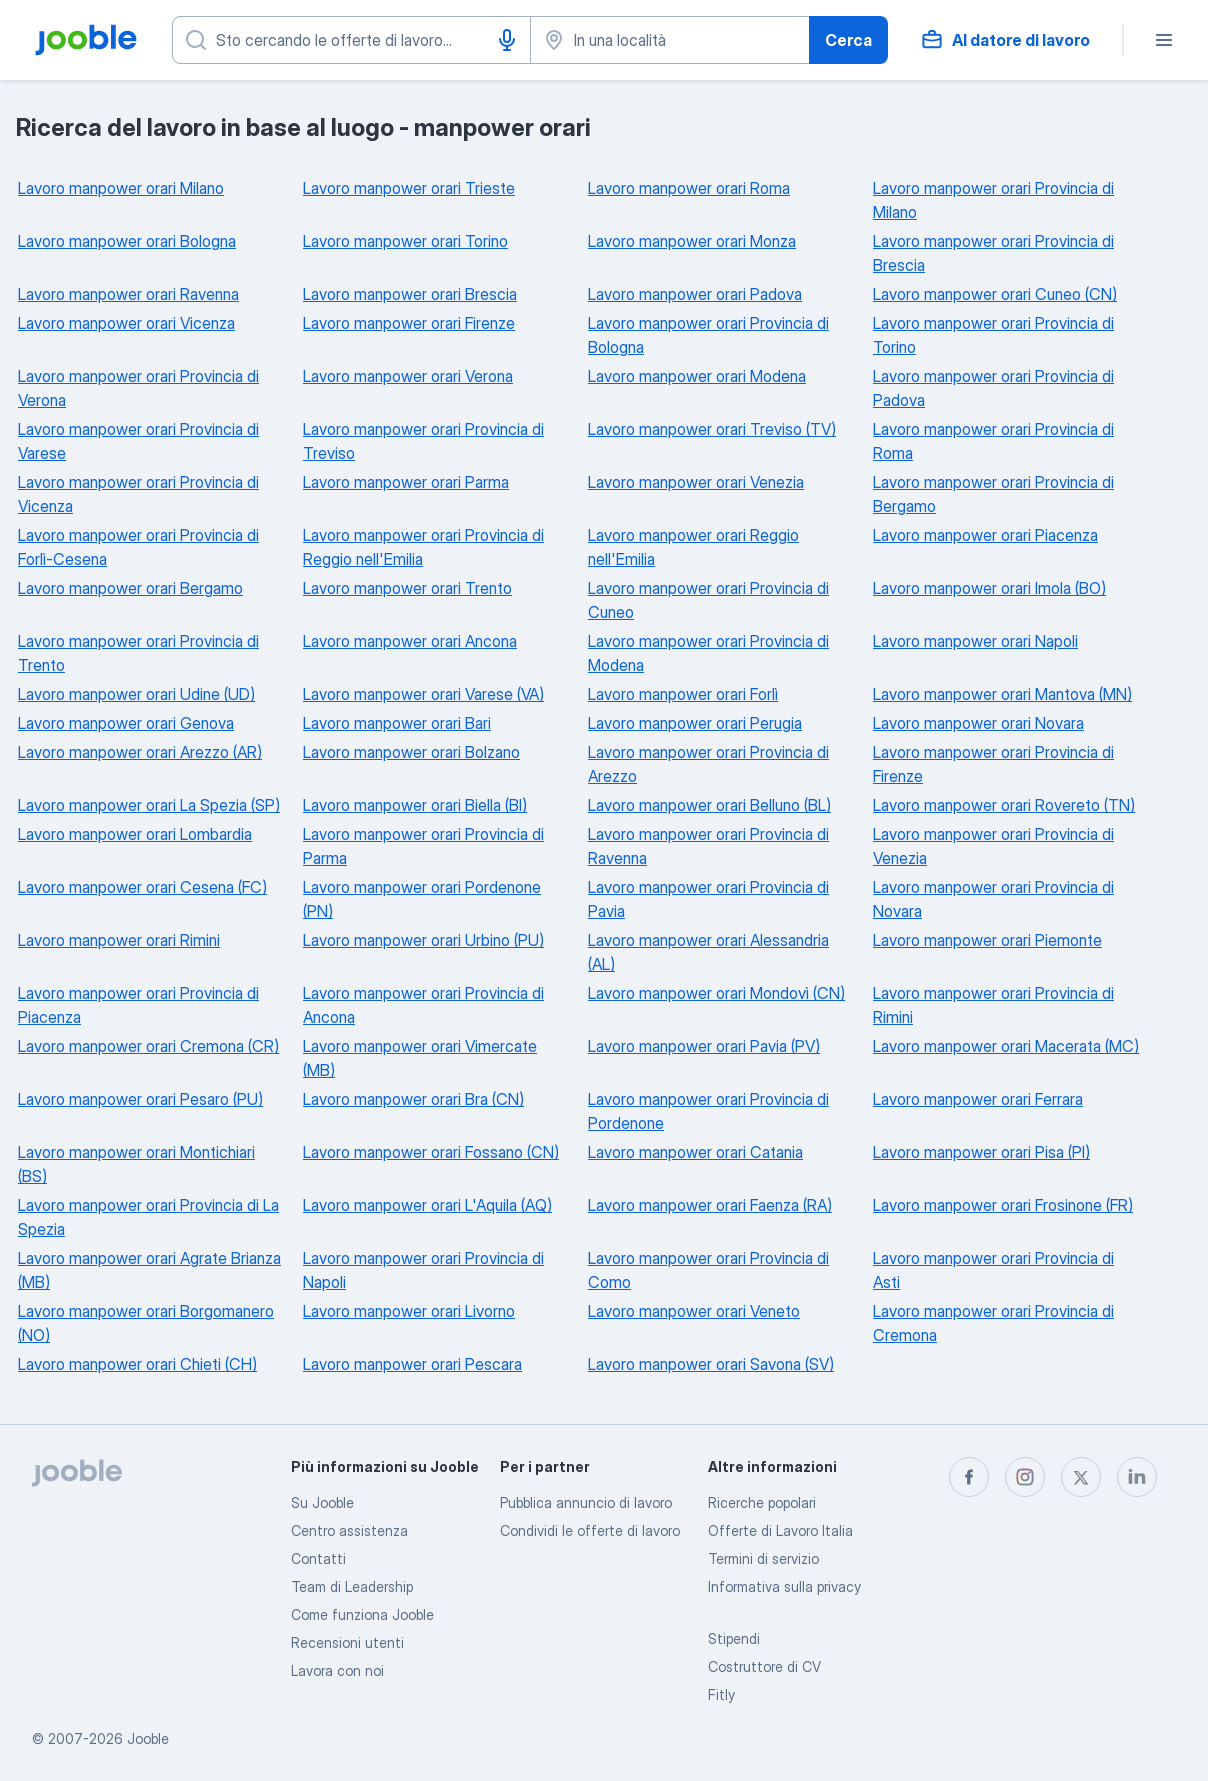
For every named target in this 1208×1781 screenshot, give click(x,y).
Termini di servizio (763, 1558)
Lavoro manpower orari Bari (397, 723)
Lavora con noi (337, 1670)
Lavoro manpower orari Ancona (410, 641)
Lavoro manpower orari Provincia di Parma (423, 846)
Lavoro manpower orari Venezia (696, 482)
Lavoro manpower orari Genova (126, 723)
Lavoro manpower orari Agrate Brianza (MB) (149, 1270)
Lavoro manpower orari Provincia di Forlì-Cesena (138, 547)
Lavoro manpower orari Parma (406, 482)
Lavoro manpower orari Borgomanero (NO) (146, 1323)
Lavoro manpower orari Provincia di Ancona (423, 1005)
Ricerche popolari (762, 1502)
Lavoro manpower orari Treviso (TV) (712, 429)
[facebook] (969, 1477)
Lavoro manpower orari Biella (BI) (415, 805)
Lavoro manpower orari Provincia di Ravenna (708, 846)
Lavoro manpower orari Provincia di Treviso (423, 441)
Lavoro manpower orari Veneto (694, 1311)
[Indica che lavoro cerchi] (351, 40)
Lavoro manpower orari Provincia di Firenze (993, 764)
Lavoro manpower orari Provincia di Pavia (708, 899)
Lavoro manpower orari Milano (121, 188)
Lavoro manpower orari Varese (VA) (423, 694)
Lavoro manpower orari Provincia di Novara (993, 899)
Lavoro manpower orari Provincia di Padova (993, 388)
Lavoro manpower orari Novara (978, 723)
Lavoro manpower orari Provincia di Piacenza (138, 1005)
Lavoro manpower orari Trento (407, 588)
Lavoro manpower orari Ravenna (128, 294)
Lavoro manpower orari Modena (697, 376)
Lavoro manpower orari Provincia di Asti (993, 1270)
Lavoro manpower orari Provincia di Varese (138, 441)
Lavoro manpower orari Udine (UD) (136, 694)
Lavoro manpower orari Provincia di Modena (708, 653)
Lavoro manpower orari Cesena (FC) (142, 887)
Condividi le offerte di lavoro (590, 1530)
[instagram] (1025, 1477)
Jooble (148, 1738)
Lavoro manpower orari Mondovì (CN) (716, 993)
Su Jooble (322, 1502)
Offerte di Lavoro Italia (780, 1530)
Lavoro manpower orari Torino (405, 241)
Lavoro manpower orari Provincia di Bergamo (993, 494)
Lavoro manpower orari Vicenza (126, 323)
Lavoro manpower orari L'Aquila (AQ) (427, 1205)
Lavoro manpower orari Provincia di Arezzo (708, 764)
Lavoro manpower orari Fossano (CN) (431, 1152)
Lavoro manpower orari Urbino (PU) (423, 940)
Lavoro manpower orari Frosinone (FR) (1003, 1205)
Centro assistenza (349, 1530)
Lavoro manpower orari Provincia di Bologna (708, 335)
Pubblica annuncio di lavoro (586, 1502)
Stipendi (734, 1638)
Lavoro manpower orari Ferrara (978, 1099)
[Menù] (1164, 40)
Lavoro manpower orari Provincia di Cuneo (708, 600)
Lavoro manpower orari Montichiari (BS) (136, 1164)
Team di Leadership (352, 1586)
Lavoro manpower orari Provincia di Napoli (423, 1270)
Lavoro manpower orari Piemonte (987, 940)
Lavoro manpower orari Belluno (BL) (709, 805)
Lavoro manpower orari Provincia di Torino (993, 335)
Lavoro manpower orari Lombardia (135, 834)
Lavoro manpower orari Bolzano (411, 752)
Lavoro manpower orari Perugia (695, 723)
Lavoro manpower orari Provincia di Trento (138, 653)
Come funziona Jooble (362, 1614)
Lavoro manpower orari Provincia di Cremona (993, 1323)
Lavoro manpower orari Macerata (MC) (1006, 1046)
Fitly (721, 1694)
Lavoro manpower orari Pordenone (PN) (422, 899)
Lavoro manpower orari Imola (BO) (989, 588)
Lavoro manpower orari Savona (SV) (711, 1364)
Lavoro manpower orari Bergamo (130, 588)
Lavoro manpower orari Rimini (119, 940)
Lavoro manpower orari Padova (695, 294)
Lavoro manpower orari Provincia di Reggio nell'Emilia (423, 547)
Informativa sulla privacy (784, 1586)
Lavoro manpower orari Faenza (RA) (710, 1205)
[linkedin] (1137, 1477)
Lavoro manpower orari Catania (695, 1152)
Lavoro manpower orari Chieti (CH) (137, 1364)
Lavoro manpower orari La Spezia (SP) (149, 805)
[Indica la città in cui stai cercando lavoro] (670, 40)
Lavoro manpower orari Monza (692, 241)
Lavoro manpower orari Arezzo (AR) (140, 752)
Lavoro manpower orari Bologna (127, 241)
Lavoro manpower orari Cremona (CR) (148, 1046)
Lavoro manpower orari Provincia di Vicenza (138, 494)
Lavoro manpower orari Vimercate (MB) (420, 1058)
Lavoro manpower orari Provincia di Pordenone (708, 1111)
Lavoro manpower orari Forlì (683, 694)
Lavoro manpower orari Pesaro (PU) (140, 1099)
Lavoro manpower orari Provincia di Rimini (993, 1005)
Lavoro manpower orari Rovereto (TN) (1004, 805)
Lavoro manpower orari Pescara (412, 1364)
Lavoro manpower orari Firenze (409, 323)
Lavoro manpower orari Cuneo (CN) (995, 294)
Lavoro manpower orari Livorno (409, 1311)
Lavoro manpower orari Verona (408, 376)
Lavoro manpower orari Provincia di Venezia (993, 846)
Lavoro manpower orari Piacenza (985, 535)
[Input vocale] (507, 40)
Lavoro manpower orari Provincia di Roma (993, 441)
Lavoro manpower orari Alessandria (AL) (708, 952)
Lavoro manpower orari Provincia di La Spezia (148, 1217)
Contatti (318, 1558)
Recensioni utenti (347, 1642)
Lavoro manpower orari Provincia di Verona (138, 388)
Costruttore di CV (764, 1666)
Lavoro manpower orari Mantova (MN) (1002, 694)
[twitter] (1081, 1477)
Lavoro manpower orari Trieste (409, 188)
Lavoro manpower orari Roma (689, 188)
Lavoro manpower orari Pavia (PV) (704, 1046)
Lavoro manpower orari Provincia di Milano (993, 200)
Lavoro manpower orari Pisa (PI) (981, 1152)
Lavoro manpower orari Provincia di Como (708, 1270)
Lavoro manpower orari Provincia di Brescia (993, 253)
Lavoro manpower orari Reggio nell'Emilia (693, 547)
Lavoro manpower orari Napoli (975, 641)
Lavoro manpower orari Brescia (410, 294)
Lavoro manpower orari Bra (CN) (413, 1099)
